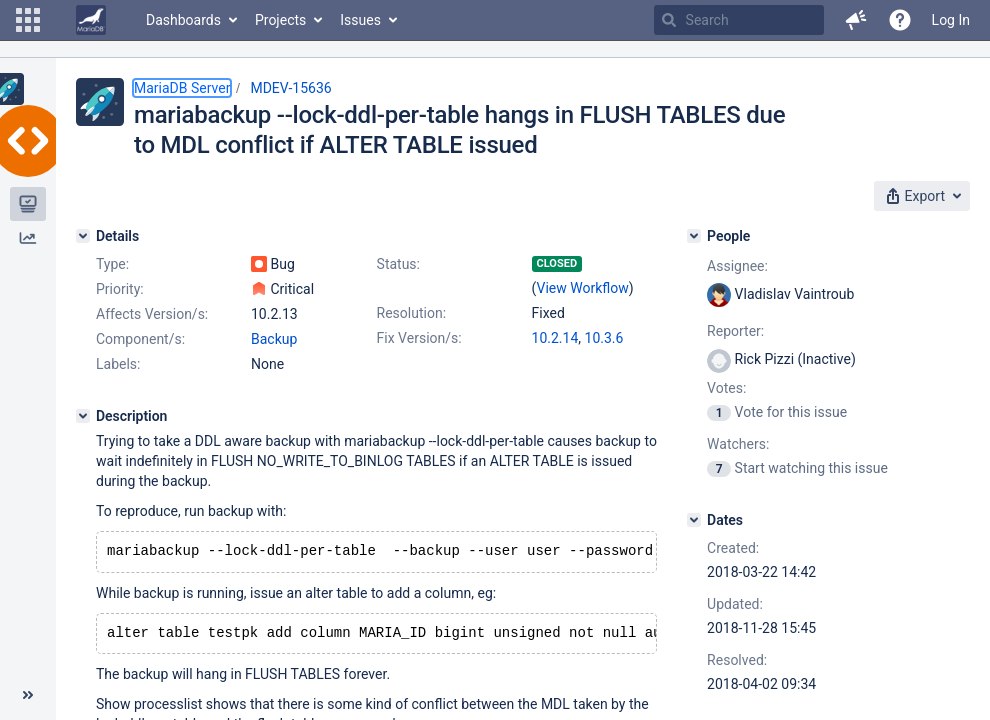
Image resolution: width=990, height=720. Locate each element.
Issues (360, 20)
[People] (694, 236)
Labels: (118, 364)
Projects (280, 20)
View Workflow (583, 288)
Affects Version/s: (152, 314)
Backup (274, 339)
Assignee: (737, 266)
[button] (28, 20)
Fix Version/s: (419, 338)
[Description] (83, 416)
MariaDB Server (182, 88)
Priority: (120, 289)
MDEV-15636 (290, 88)
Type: (112, 264)
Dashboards (183, 20)
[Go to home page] (91, 20)
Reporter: (735, 331)
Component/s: (140, 339)
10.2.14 (555, 338)
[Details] (83, 236)
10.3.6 (604, 338)
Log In (951, 20)
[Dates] (694, 520)
